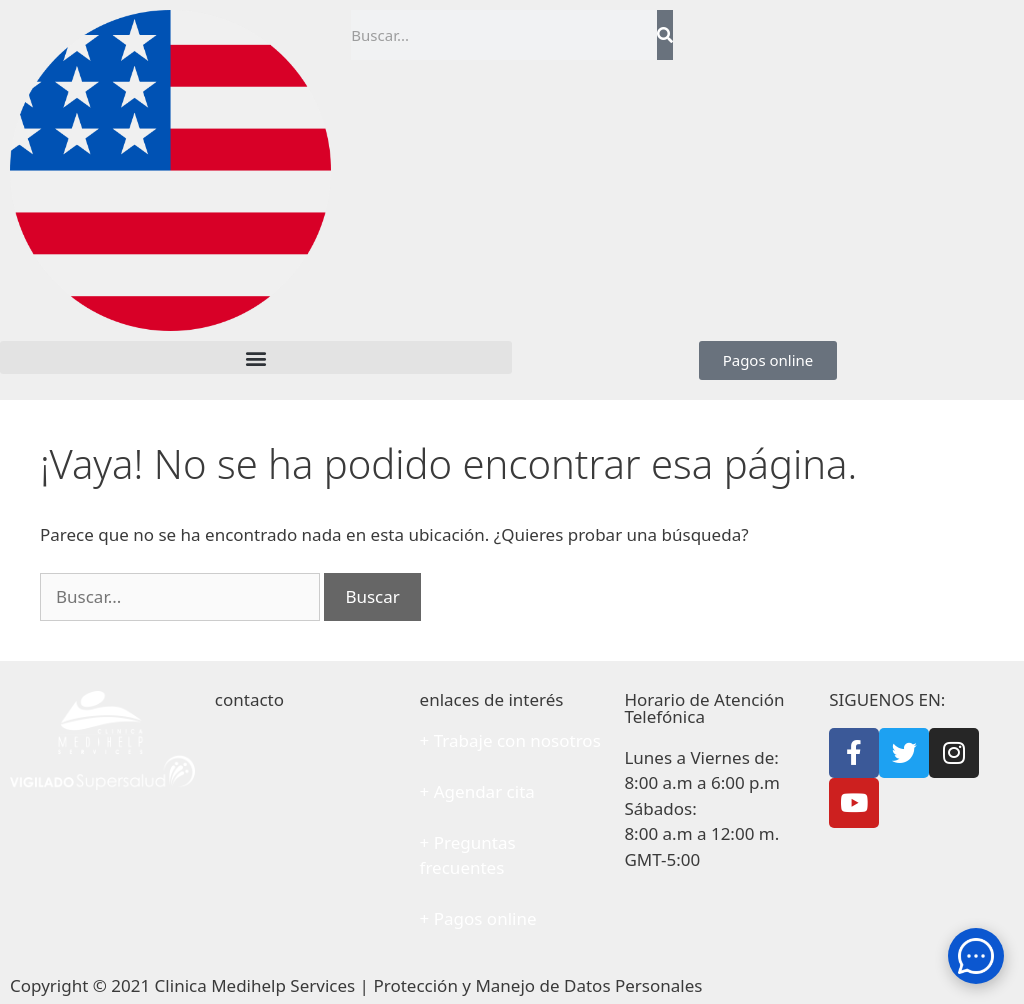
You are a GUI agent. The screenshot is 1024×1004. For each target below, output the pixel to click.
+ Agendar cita (477, 791)
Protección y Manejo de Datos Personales (537, 985)
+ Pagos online (478, 918)
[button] (256, 357)
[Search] (664, 35)
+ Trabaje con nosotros (510, 740)
